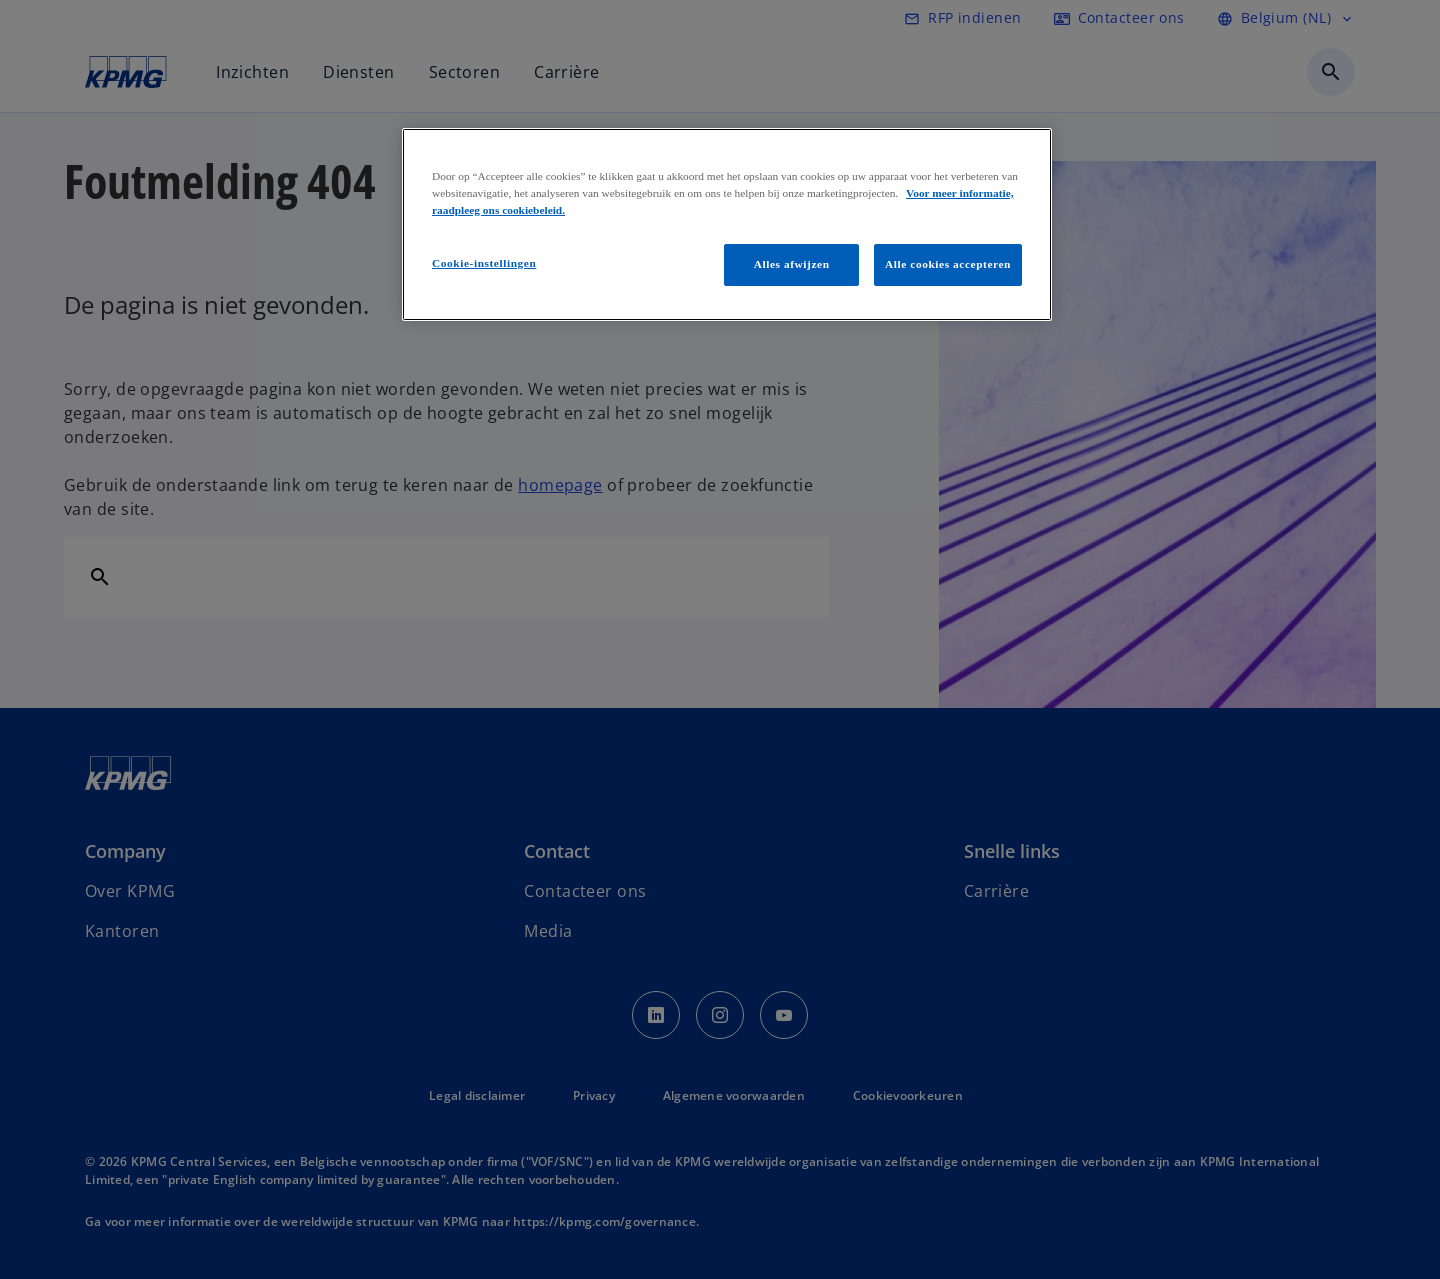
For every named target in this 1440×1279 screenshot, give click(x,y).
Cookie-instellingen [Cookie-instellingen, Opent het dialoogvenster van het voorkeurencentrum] (484, 263)
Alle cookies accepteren (948, 264)
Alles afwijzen (792, 264)
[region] (727, 224)
